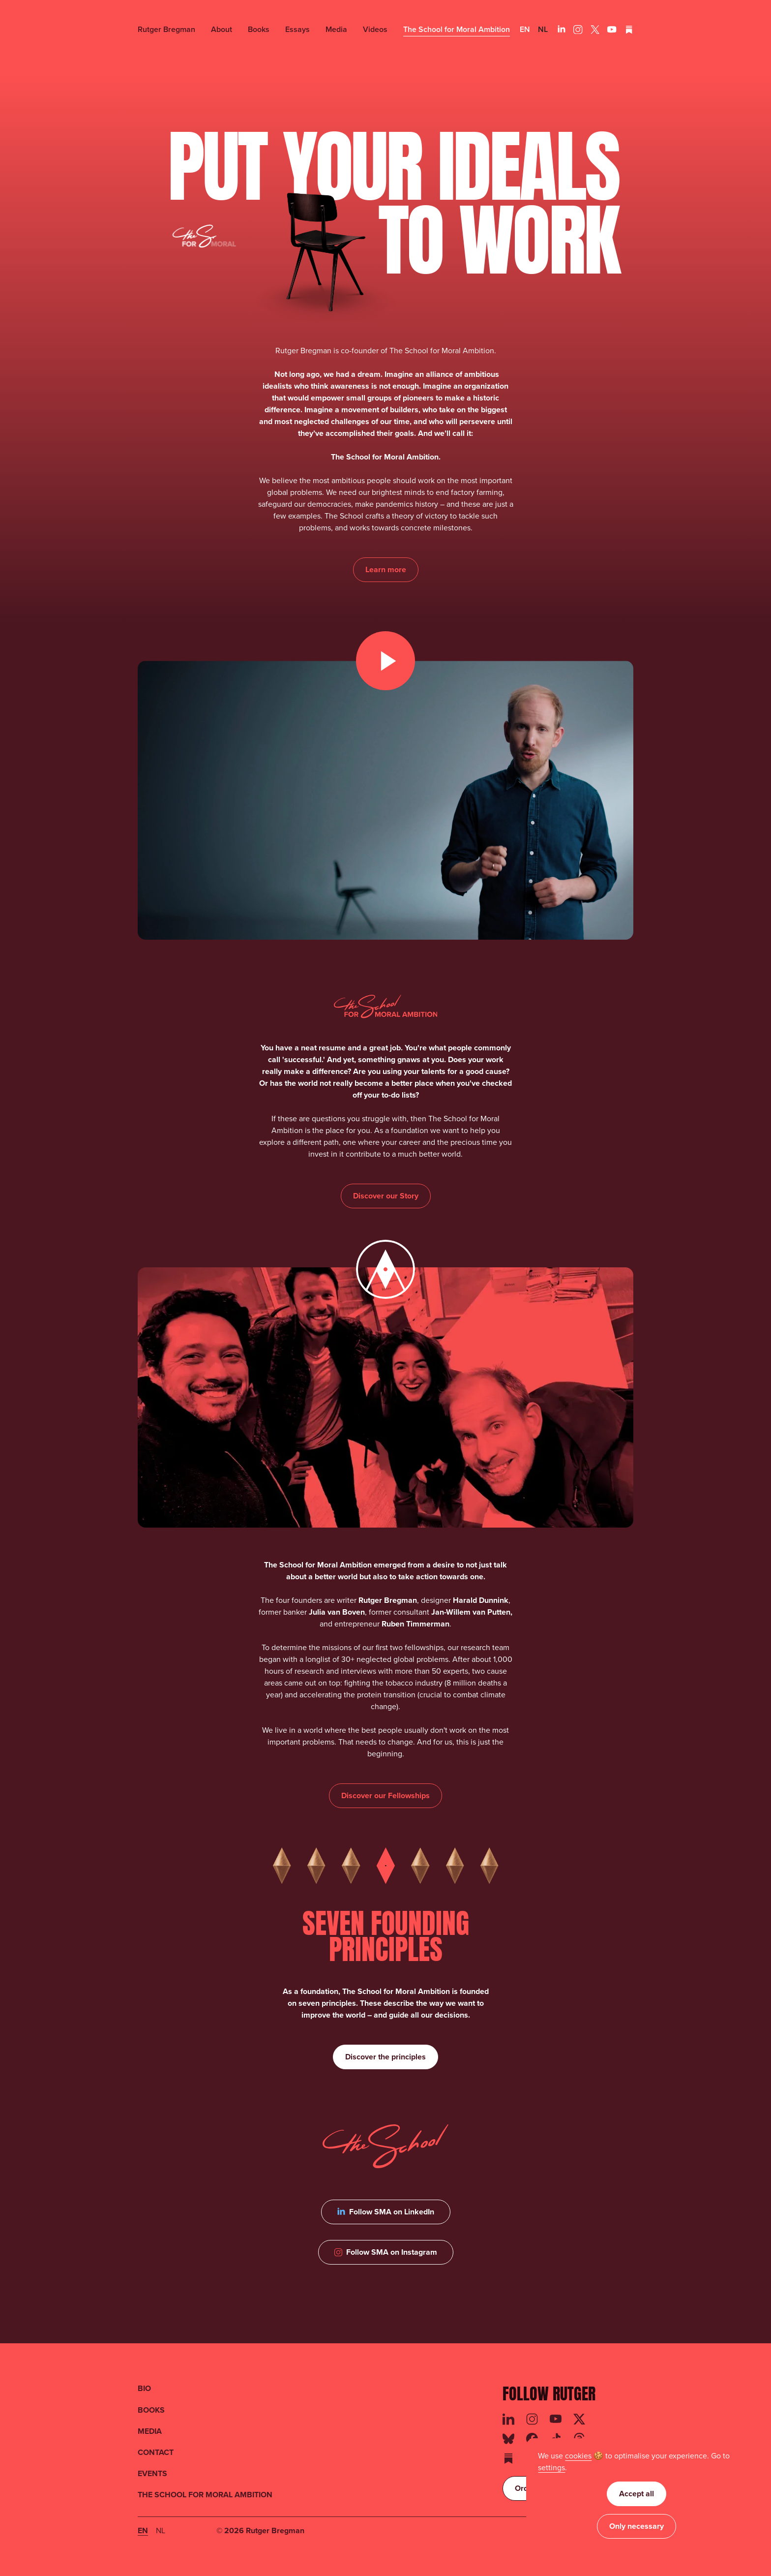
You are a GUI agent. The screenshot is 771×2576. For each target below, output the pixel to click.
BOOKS (151, 2410)
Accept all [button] (636, 2493)
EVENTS (152, 2473)
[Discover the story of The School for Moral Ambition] (385, 1196)
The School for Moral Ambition (456, 29)
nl (543, 29)
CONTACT (156, 2452)
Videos (375, 29)
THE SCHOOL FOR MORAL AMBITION (205, 2494)
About (221, 29)
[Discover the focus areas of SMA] (385, 1796)
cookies (578, 2455)
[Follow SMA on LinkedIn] (385, 2212)
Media (336, 29)
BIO (144, 2388)
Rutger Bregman (166, 29)
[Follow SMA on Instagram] (385, 2252)
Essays (297, 29)
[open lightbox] (385, 800)
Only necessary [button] (636, 2526)
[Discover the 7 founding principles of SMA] (385, 2057)
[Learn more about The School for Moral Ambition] (386, 570)
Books (258, 29)
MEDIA (150, 2431)
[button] (551, 2467)
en (525, 29)
